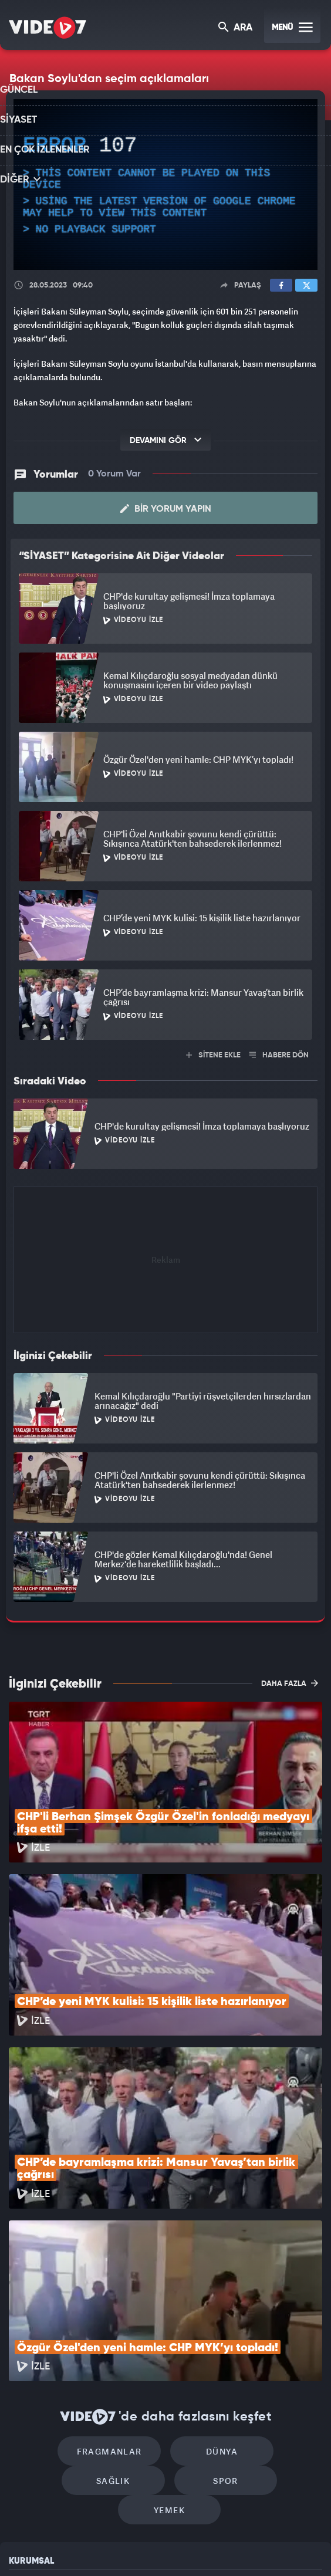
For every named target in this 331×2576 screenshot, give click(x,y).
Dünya (165, 2292)
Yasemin (288, 2547)
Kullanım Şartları (40, 2402)
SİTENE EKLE (213, 1054)
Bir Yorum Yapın (165, 507)
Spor (119, 2328)
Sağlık (265, 2292)
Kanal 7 (29, 2547)
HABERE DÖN (279, 1054)
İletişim (23, 2455)
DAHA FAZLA (289, 1681)
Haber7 (219, 2547)
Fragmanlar (65, 2292)
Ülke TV (158, 2547)
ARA (236, 28)
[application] (165, 184)
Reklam (23, 2429)
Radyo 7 (74, 2547)
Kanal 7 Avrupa (118, 2547)
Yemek (219, 2328)
